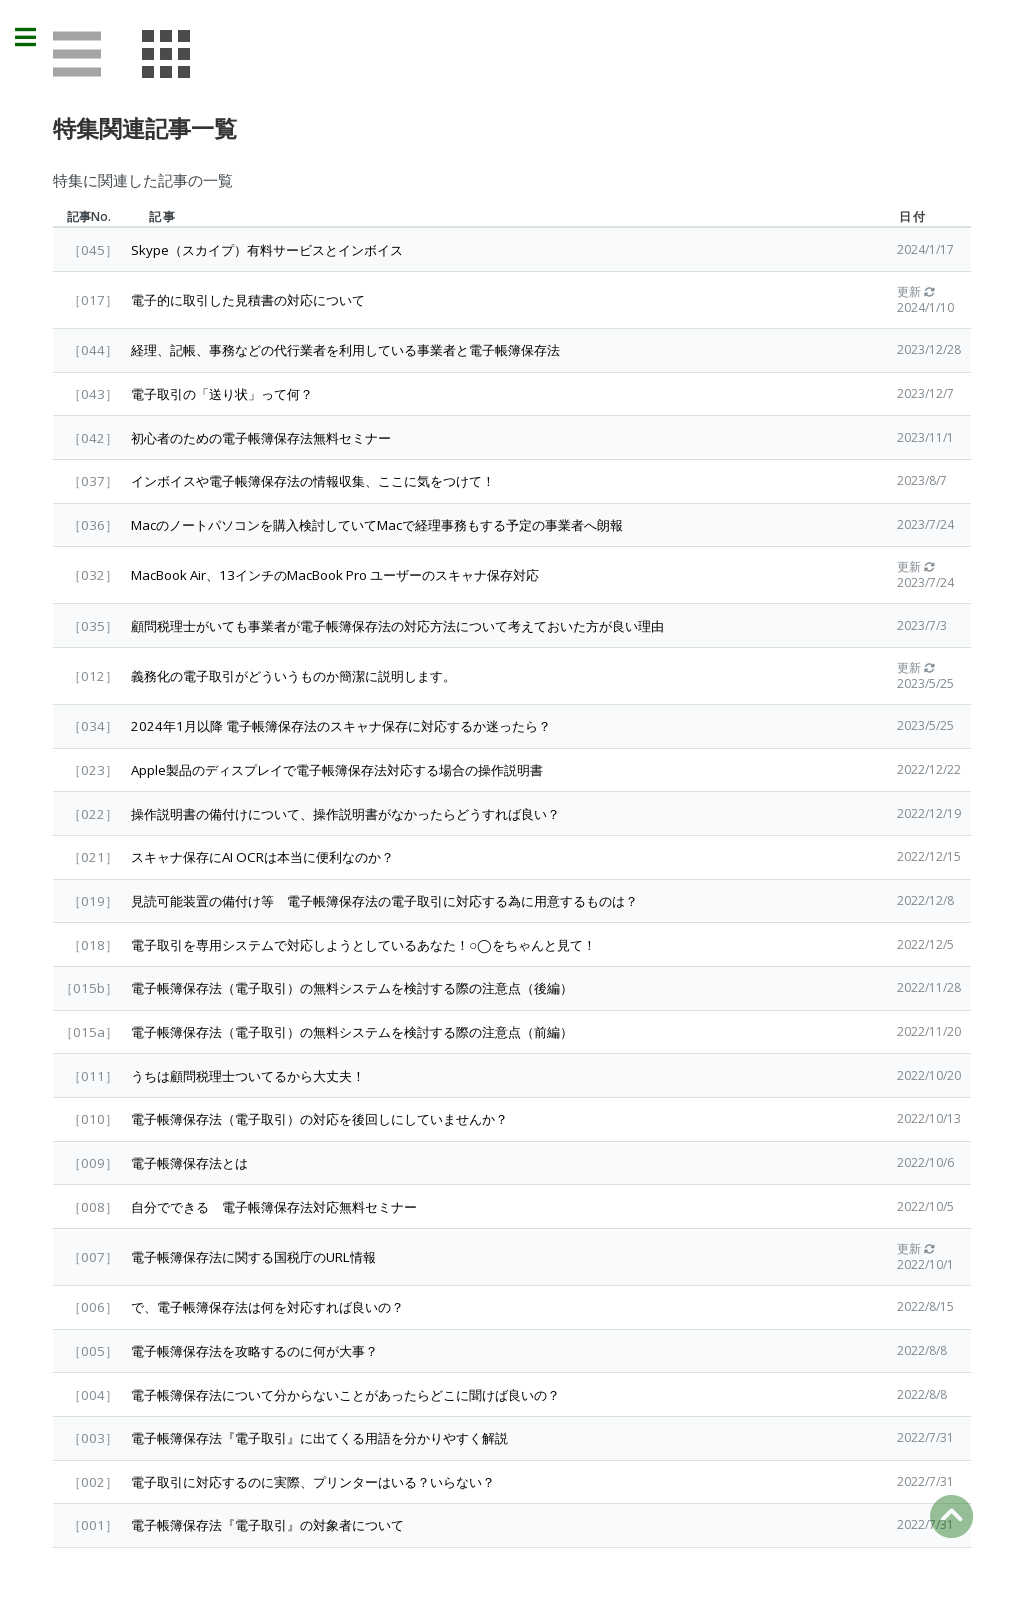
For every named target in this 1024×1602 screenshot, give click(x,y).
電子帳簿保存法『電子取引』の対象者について (267, 1525)
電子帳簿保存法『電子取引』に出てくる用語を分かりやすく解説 (319, 1438)
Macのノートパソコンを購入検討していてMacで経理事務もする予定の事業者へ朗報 (377, 525)
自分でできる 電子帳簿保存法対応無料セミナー (274, 1207)
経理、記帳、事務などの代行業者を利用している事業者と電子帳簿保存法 (345, 350)
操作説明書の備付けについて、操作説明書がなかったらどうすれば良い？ (345, 814)
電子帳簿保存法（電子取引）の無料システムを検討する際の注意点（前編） (352, 1032)
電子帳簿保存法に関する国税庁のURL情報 (253, 1257)
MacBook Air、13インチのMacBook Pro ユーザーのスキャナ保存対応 (335, 575)
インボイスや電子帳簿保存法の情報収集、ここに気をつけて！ (313, 481)
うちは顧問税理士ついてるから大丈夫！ (248, 1076)
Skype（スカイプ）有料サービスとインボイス (267, 250)
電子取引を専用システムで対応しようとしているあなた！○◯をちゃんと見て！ (363, 945)
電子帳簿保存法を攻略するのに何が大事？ (254, 1351)
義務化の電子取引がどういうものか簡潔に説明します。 (293, 676)
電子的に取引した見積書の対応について (248, 300)
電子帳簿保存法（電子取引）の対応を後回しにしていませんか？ (319, 1119)
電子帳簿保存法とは (189, 1163)
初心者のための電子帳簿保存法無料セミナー (261, 438)
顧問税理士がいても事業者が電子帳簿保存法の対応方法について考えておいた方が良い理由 (397, 626)
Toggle (36, 37)
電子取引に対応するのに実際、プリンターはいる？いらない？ (313, 1482)
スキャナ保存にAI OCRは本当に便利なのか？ (262, 857)
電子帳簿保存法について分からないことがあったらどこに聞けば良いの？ (345, 1395)
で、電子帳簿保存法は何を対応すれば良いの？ (267, 1307)
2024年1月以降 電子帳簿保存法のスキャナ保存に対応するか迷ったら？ (341, 726)
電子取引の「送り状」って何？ (222, 394)
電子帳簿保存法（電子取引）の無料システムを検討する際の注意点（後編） (352, 988)
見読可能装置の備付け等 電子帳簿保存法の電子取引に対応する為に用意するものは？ (384, 901)
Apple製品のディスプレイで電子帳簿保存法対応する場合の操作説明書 (337, 770)
